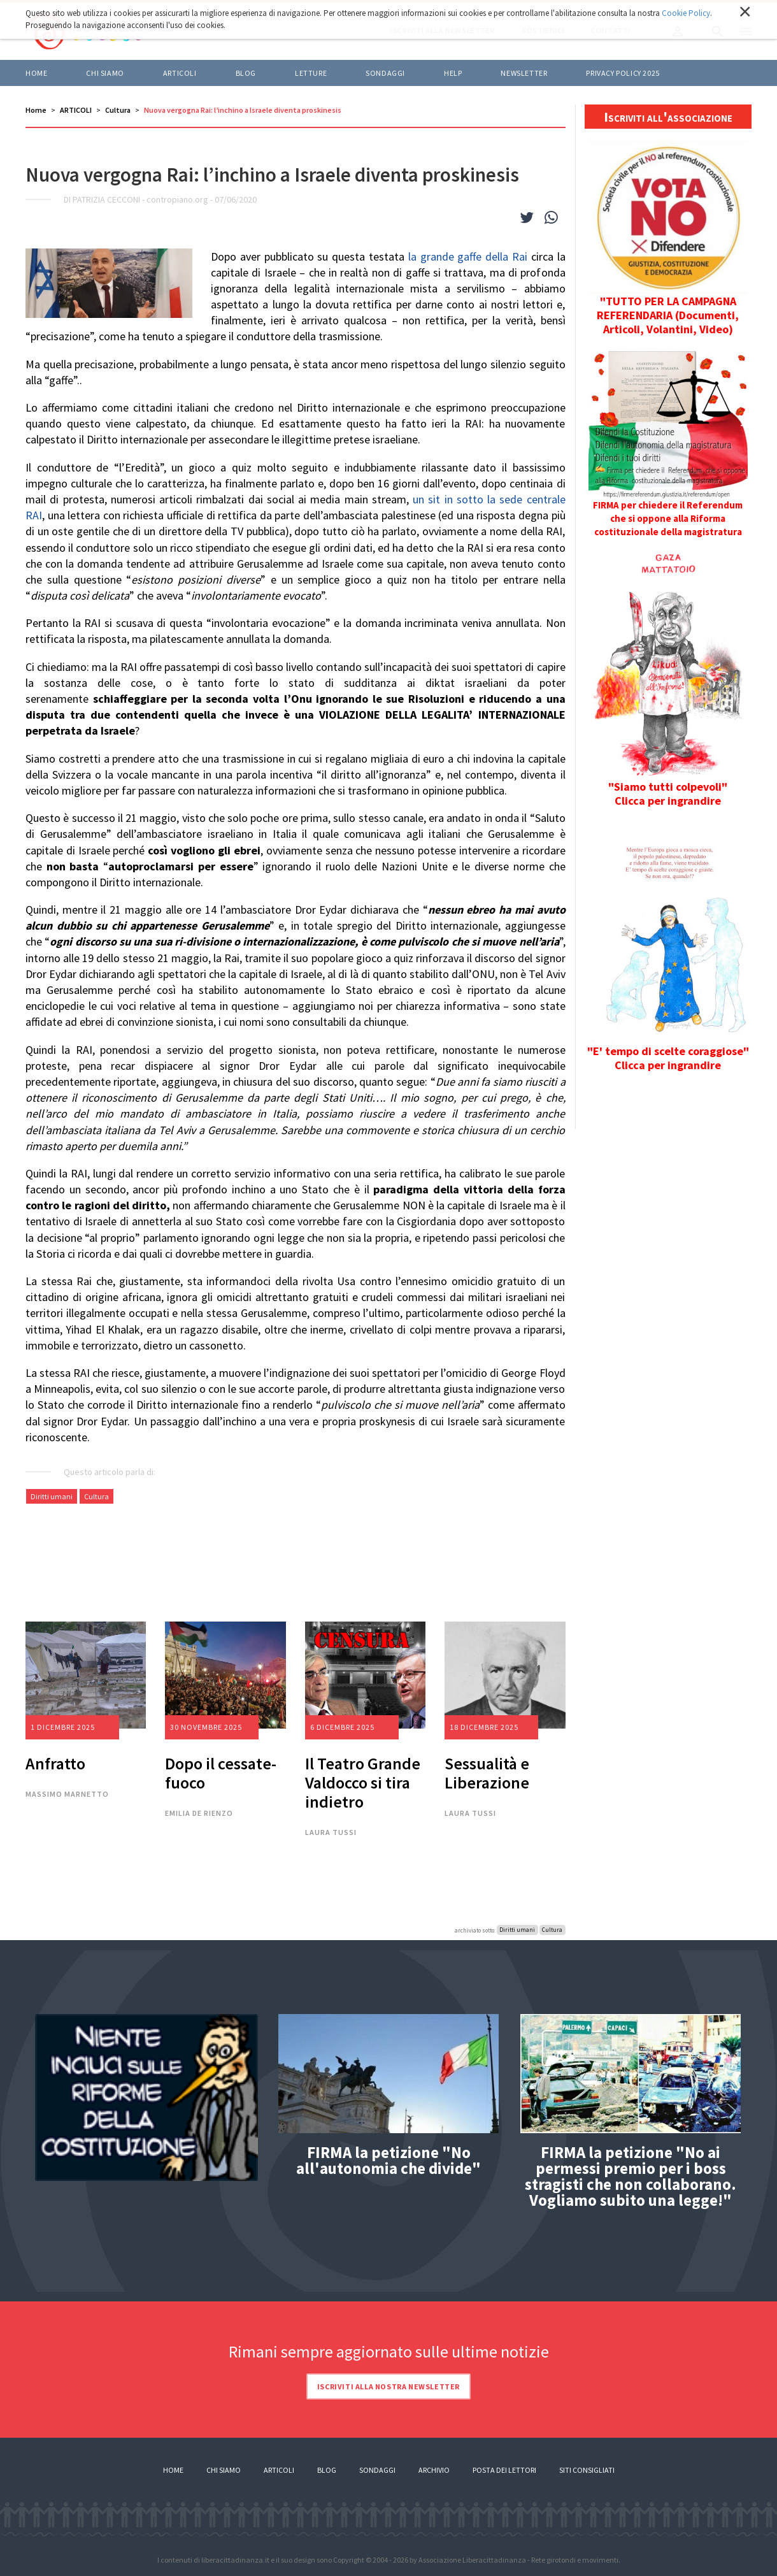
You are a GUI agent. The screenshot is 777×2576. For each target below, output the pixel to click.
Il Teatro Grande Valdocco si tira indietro (362, 1782)
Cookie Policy (686, 13)
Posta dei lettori (504, 2470)
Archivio (434, 2470)
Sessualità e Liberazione (487, 1773)
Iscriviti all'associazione (668, 117)
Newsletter (524, 73)
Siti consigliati (587, 2470)
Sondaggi (385, 73)
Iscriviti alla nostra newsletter (388, 2386)
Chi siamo (105, 73)
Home (36, 73)
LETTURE (311, 73)
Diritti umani (52, 1496)
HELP (453, 73)
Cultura (118, 110)
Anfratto (55, 1763)
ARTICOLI (180, 73)
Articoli (279, 2470)
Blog (326, 2470)
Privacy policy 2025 (622, 73)
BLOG (246, 73)
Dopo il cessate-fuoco (220, 1773)
